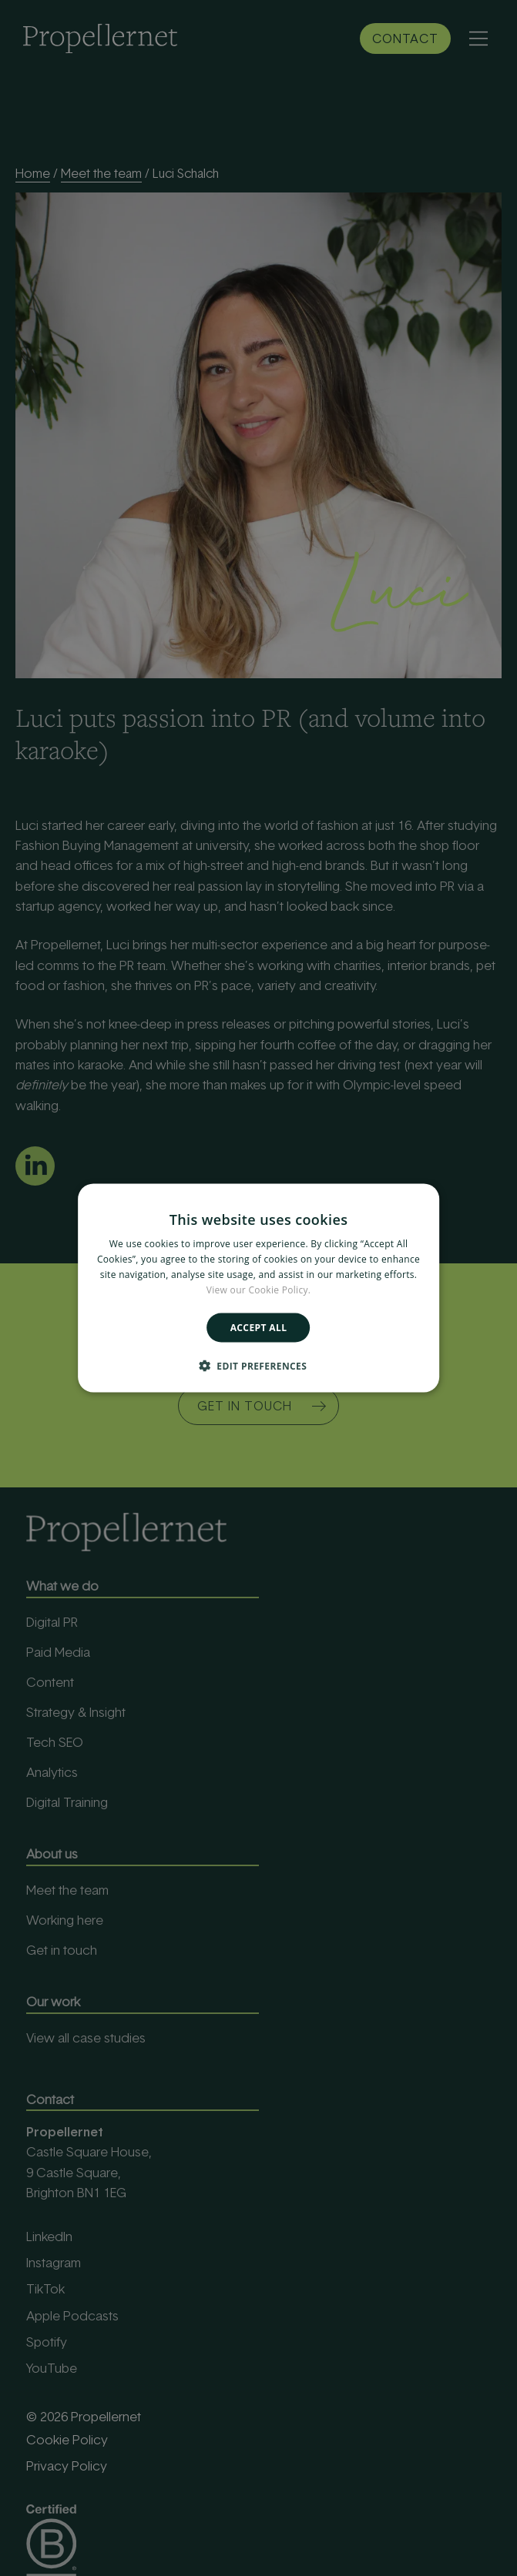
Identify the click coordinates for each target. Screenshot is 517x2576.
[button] (258, 1365)
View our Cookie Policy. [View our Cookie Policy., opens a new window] (258, 1289)
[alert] (258, 1288)
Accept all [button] (258, 1326)
